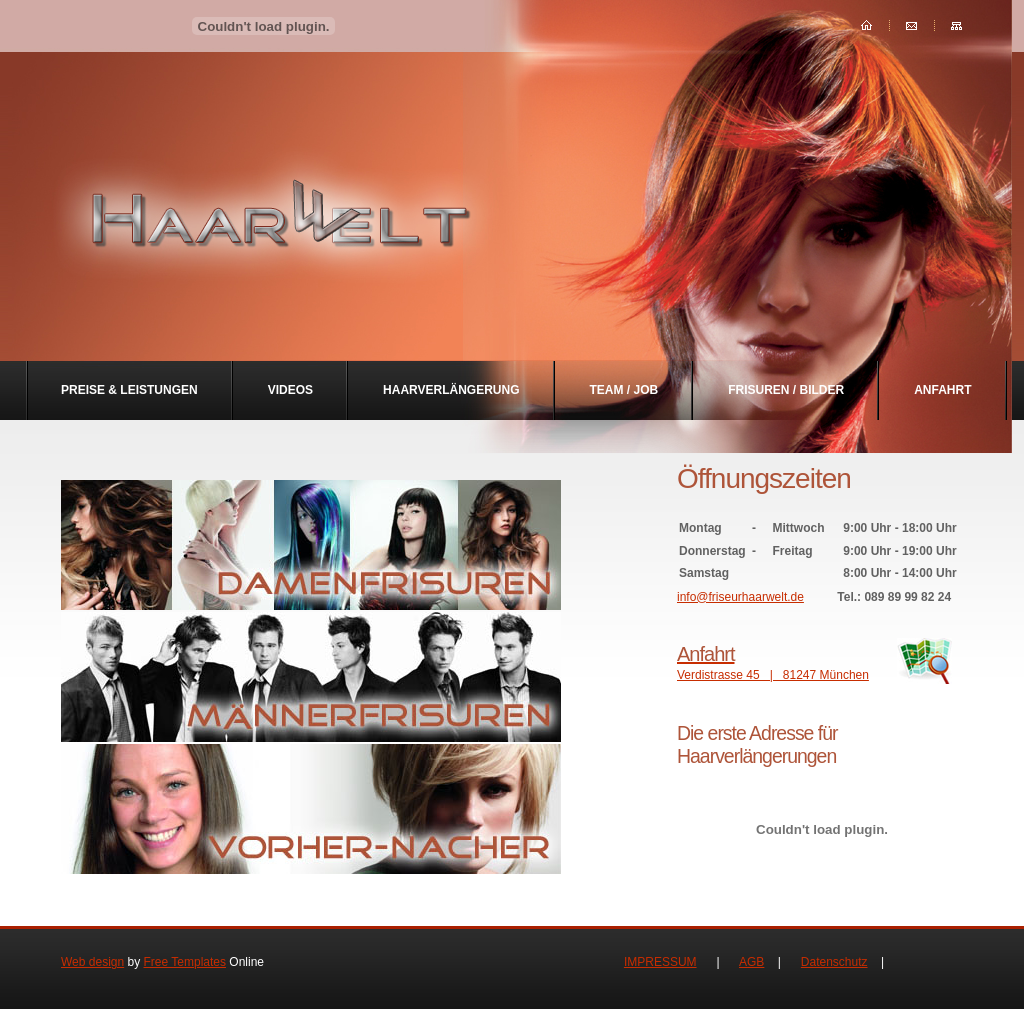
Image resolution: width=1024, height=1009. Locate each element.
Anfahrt (942, 390)
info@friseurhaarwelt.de (740, 597)
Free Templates (185, 962)
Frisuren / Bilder (786, 390)
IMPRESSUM (660, 962)
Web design (92, 962)
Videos (290, 390)
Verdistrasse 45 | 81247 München (822, 662)
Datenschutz (834, 962)
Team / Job (624, 390)
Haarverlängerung (451, 390)
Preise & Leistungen (129, 390)
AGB (751, 962)
